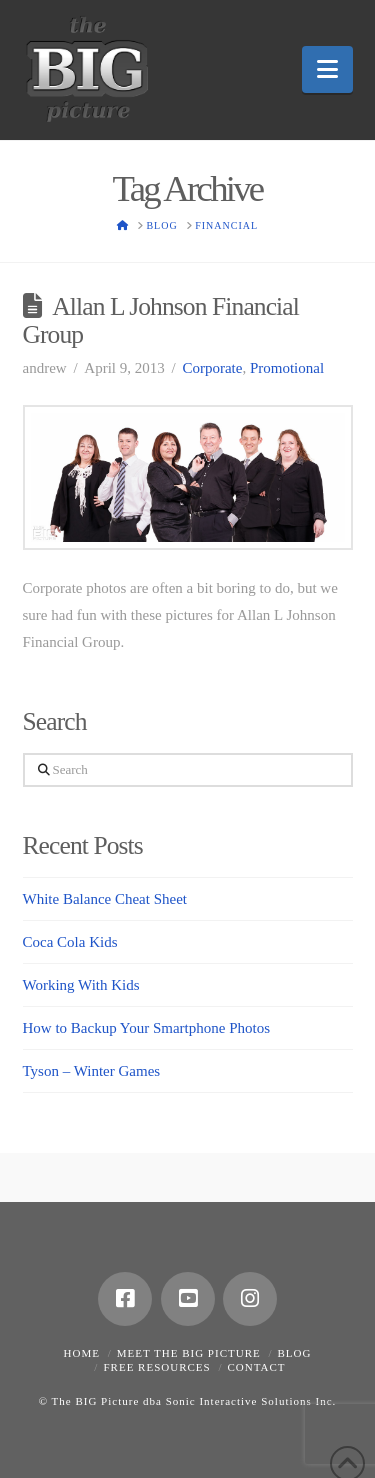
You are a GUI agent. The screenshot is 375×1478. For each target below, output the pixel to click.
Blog (295, 1353)
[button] (327, 69)
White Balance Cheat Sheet (105, 899)
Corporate (212, 368)
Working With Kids (81, 985)
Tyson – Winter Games (92, 1071)
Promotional (287, 368)
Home (82, 1353)
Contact (256, 1367)
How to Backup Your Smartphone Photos (147, 1028)
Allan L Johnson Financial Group (161, 320)
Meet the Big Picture (189, 1353)
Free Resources (156, 1367)
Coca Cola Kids (70, 942)
